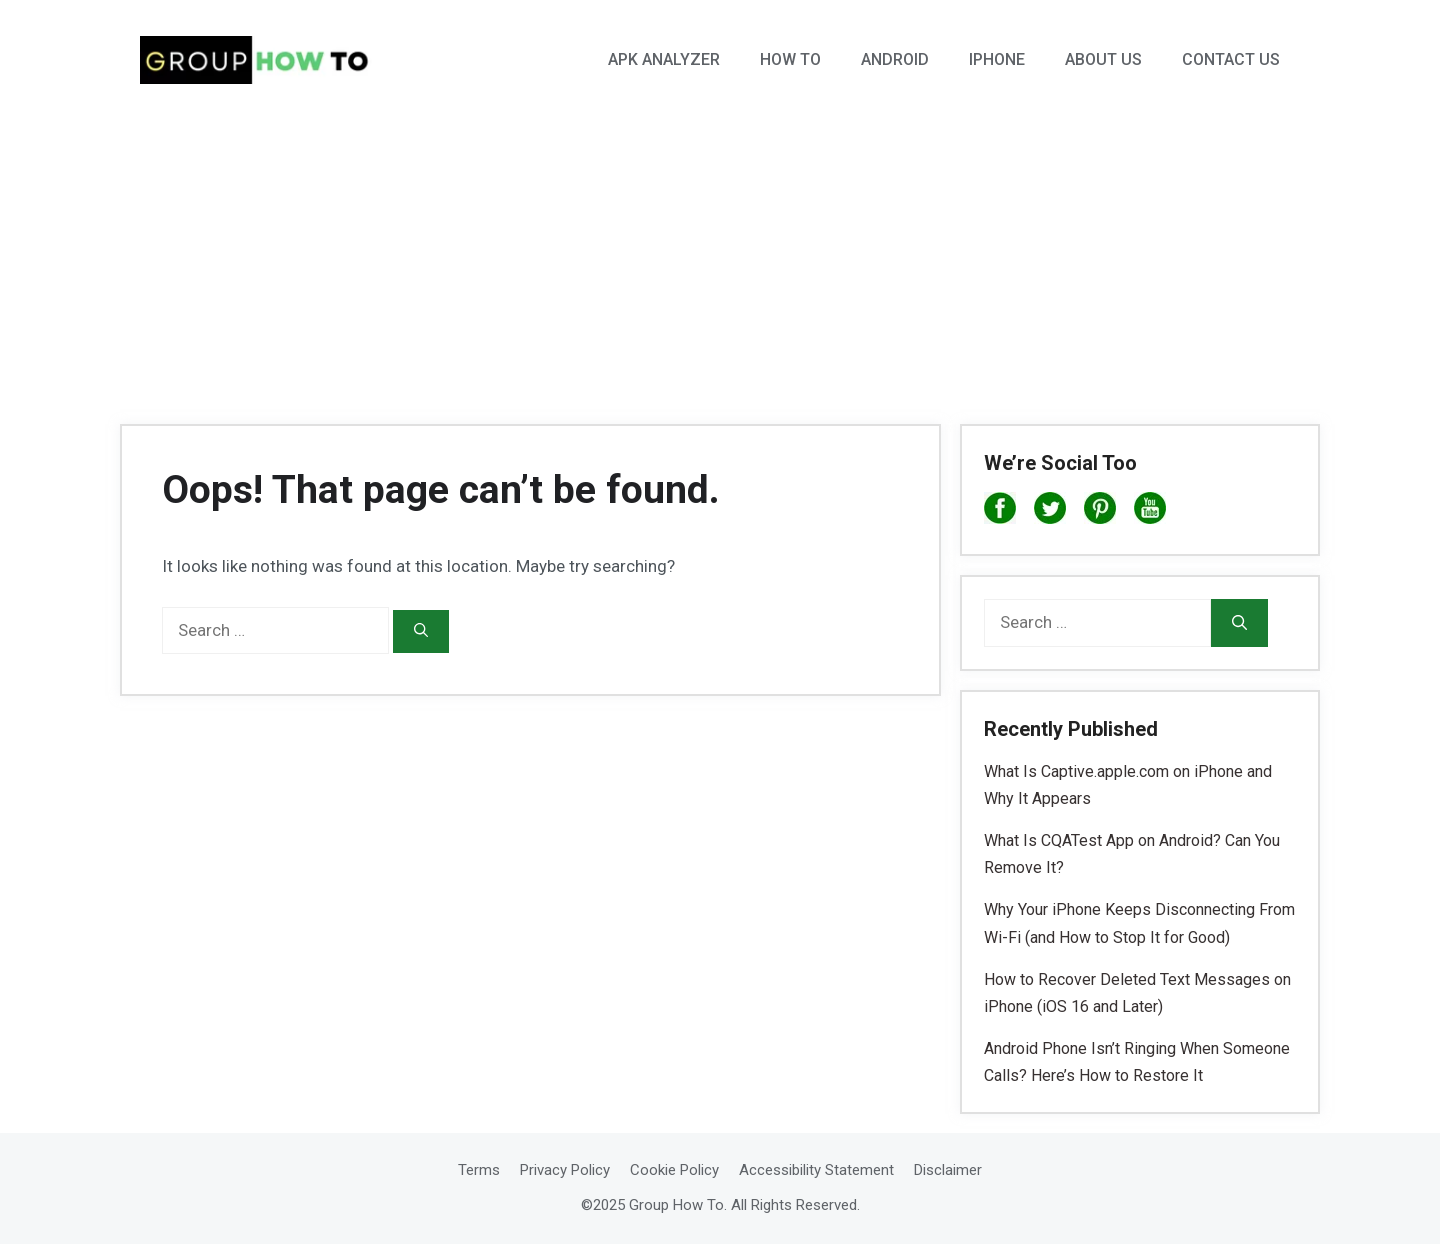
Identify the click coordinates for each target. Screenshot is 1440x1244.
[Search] (421, 631)
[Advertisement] (720, 255)
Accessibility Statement (816, 1170)
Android (895, 59)
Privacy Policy (565, 1170)
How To (790, 59)
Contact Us (1231, 59)
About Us (1103, 59)
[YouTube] (1150, 512)
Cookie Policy (674, 1170)
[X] (1050, 512)
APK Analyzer (664, 59)
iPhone (997, 59)
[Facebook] (1000, 512)
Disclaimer (948, 1170)
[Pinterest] (1100, 512)
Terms (479, 1170)
